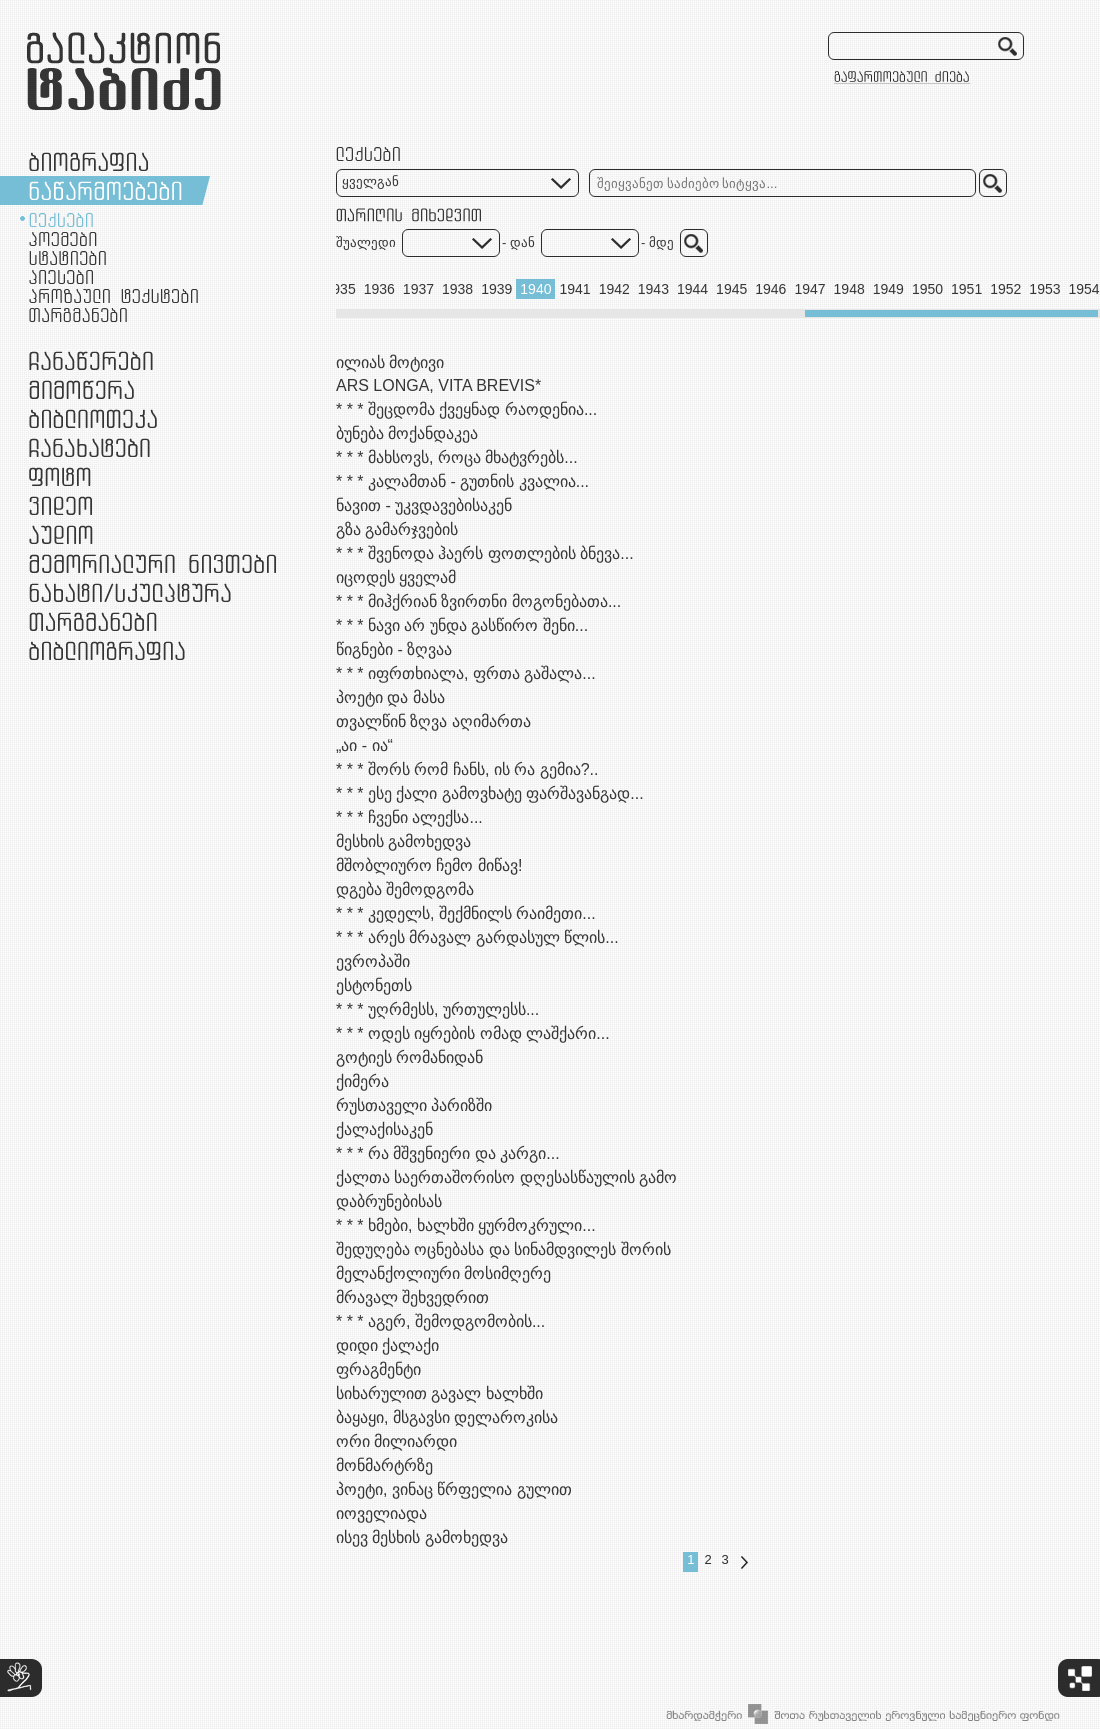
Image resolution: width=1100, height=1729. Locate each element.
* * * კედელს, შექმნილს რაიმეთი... (466, 913)
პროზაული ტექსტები (113, 296)
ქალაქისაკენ (384, 1129)
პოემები (63, 239)
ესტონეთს (374, 985)
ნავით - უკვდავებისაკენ (424, 505)
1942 (614, 289)
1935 (340, 289)
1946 (770, 289)
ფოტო (60, 476)
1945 (731, 289)
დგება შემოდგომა (405, 889)
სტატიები (67, 258)
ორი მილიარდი (396, 1441)
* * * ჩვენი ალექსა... (409, 817)
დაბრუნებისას (389, 1201)
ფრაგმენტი (378, 1369)
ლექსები (61, 220)
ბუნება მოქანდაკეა (407, 433)
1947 (809, 289)
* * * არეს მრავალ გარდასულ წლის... (477, 937)
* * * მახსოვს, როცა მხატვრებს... (457, 457)
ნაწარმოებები (105, 190)
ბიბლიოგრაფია (107, 650)
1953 (1044, 289)
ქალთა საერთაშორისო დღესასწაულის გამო (506, 1177)
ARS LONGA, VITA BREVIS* (438, 385)
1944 (692, 289)
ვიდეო (60, 505)
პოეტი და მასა (390, 697)
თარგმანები (78, 315)
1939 (496, 289)
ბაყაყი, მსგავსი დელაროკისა (447, 1417)
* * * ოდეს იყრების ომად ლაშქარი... (473, 1033)
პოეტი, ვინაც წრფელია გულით (454, 1489)
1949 (888, 289)
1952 (1005, 289)
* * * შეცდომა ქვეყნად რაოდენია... (466, 409)
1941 (574, 289)
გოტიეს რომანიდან (409, 1057)
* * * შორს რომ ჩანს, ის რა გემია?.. (467, 769)
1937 (418, 289)
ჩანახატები (89, 447)
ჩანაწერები (91, 360)
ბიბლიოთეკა (93, 418)
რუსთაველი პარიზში (414, 1105)
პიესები (61, 277)
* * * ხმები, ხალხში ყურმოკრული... (466, 1225)
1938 (457, 289)
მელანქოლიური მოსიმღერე (443, 1273)
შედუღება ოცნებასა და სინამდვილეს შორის (503, 1249)
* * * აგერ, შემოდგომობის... (440, 1321)
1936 (379, 289)
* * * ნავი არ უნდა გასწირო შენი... (462, 625)
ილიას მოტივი (390, 362)
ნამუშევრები (130, 592)
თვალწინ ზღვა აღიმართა (433, 721)
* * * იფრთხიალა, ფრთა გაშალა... (466, 673)
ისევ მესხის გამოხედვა (422, 1537)
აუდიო (61, 534)
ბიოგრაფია (88, 161)
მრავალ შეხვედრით (412, 1297)
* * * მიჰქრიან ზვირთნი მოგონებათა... (478, 601)
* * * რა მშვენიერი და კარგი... (448, 1153)
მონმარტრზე (384, 1465)
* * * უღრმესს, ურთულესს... (437, 1009)
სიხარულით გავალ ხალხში (439, 1393)
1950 (927, 289)
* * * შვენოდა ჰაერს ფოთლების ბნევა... (485, 553)
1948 (849, 289)
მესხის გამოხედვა (403, 841)
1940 (535, 289)
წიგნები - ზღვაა (394, 649)
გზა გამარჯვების (397, 529)
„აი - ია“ (364, 745)
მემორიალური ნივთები (152, 563)
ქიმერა (362, 1081)
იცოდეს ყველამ (396, 577)
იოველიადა (381, 1513)
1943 (653, 289)
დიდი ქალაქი (387, 1345)
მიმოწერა (81, 389)
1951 (966, 289)
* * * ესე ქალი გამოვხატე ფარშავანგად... (490, 793)
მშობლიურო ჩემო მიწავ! (429, 865)
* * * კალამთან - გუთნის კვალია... (462, 481)
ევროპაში (373, 961)
